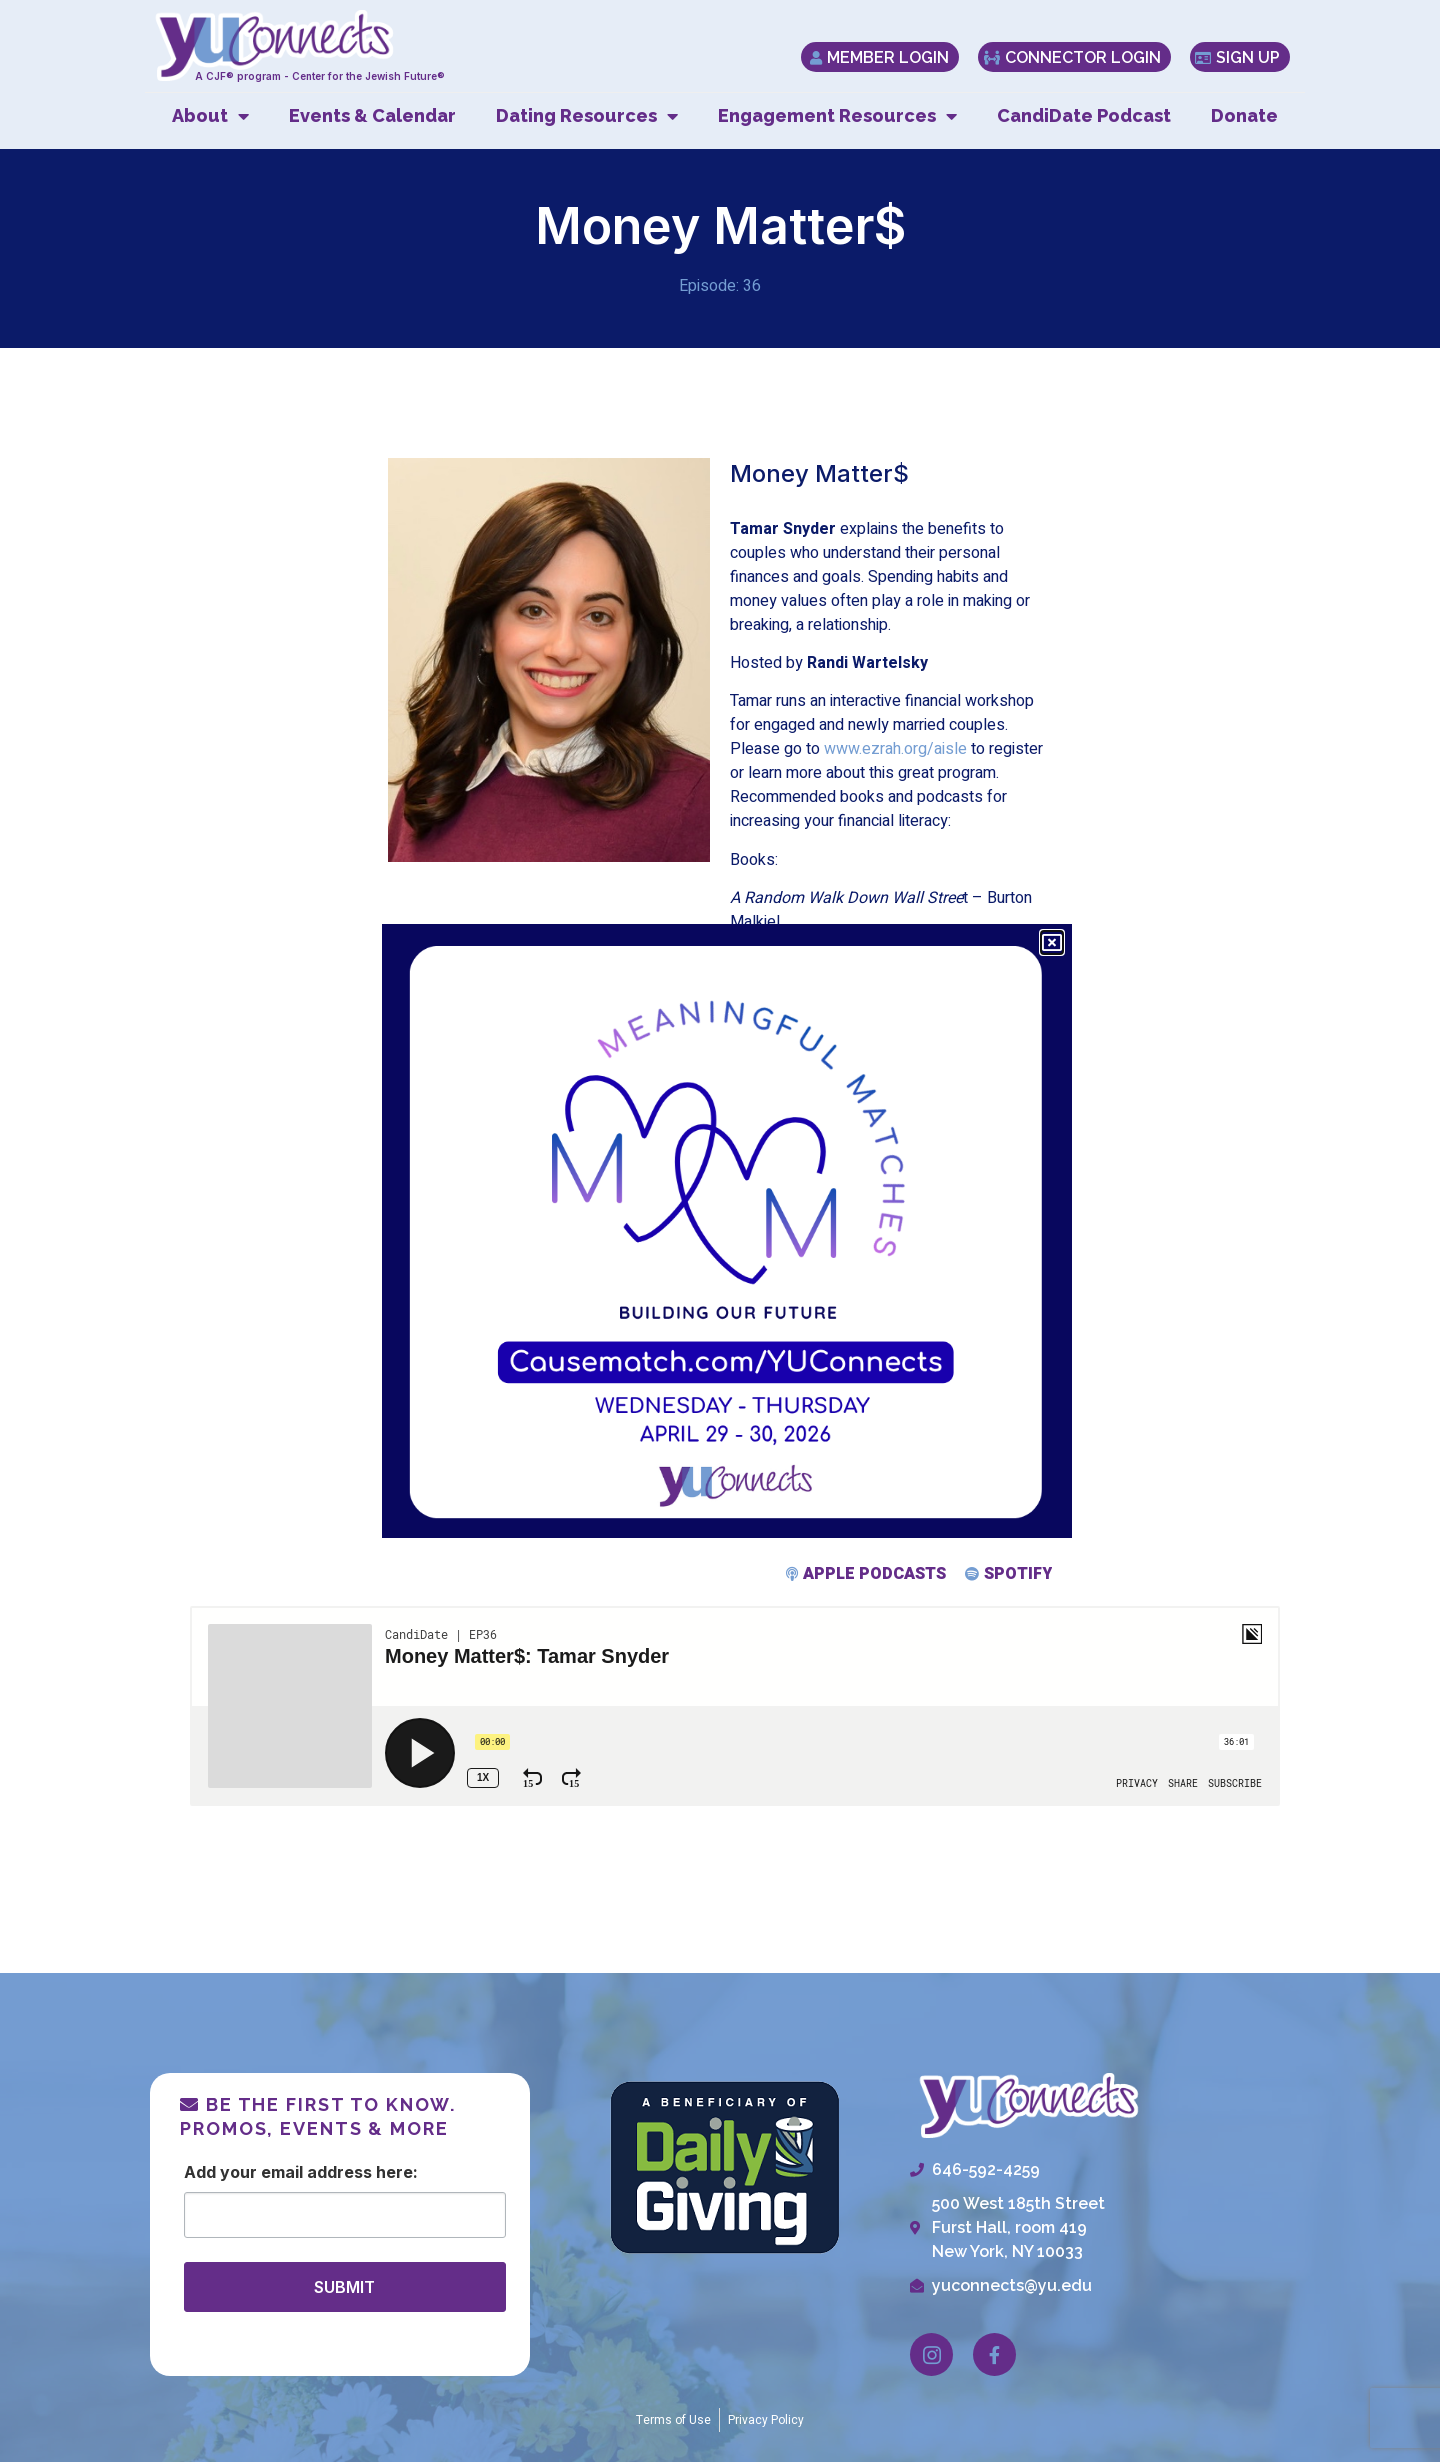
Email (282, 2172)
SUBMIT (344, 2287)
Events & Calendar (372, 115)
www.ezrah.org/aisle (895, 749)
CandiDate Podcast (1084, 115)
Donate (1244, 115)
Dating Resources (587, 116)
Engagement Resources (837, 116)
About (210, 116)
